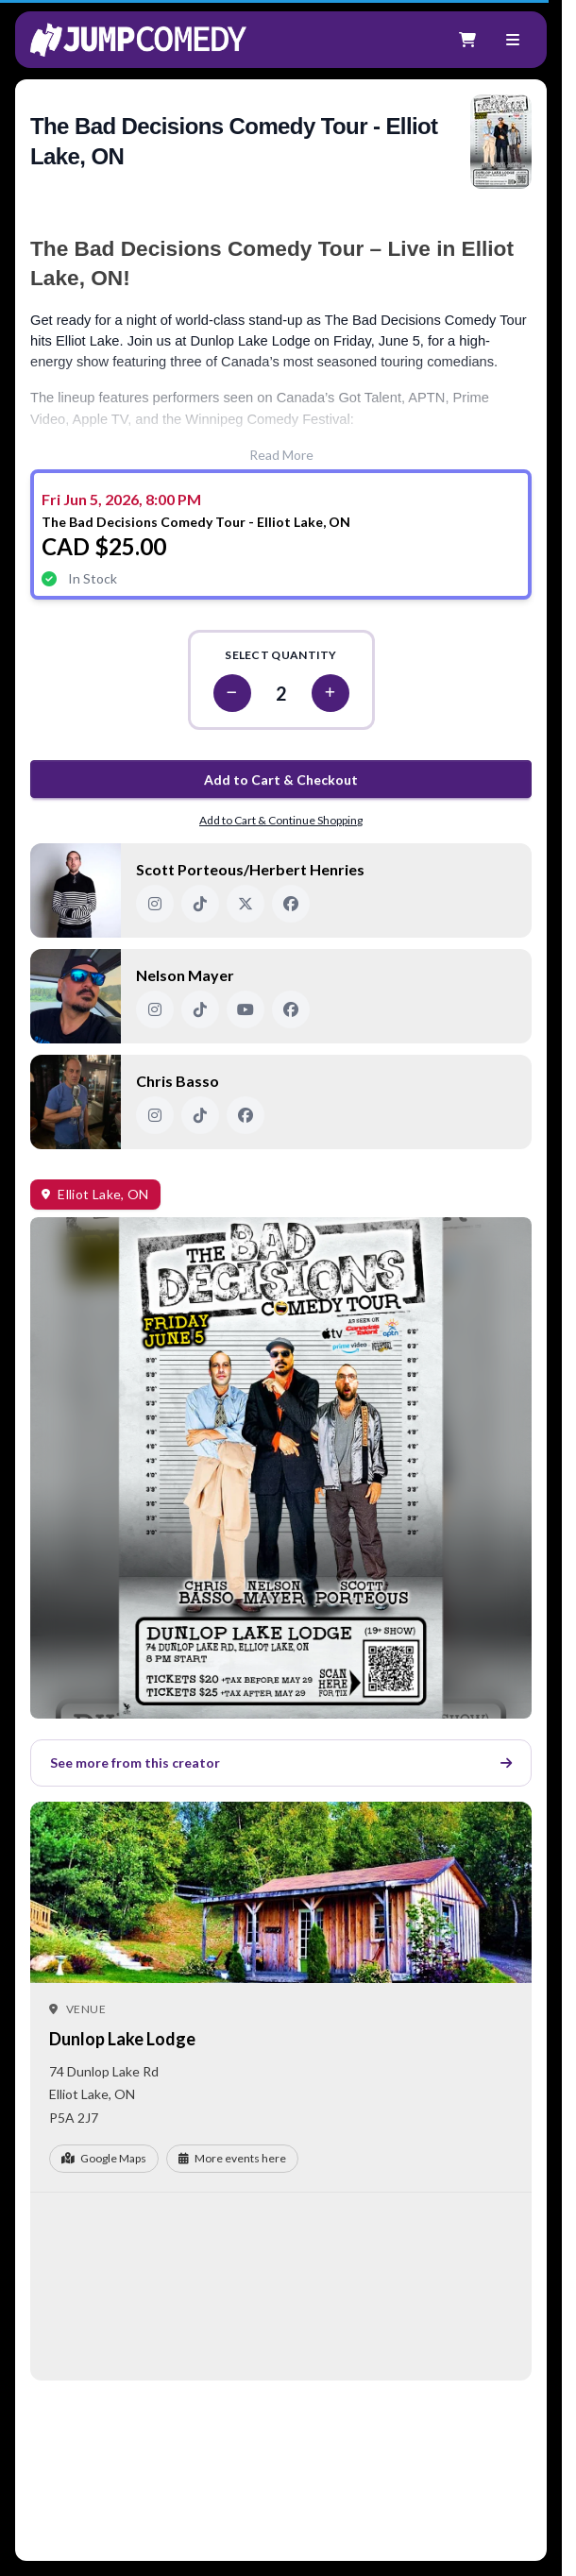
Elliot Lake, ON (103, 1194)
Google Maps (103, 2158)
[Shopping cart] (467, 39)
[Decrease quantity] (232, 693)
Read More (281, 455)
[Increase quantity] (330, 693)
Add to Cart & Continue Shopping (281, 820)
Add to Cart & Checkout (281, 779)
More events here (232, 2158)
